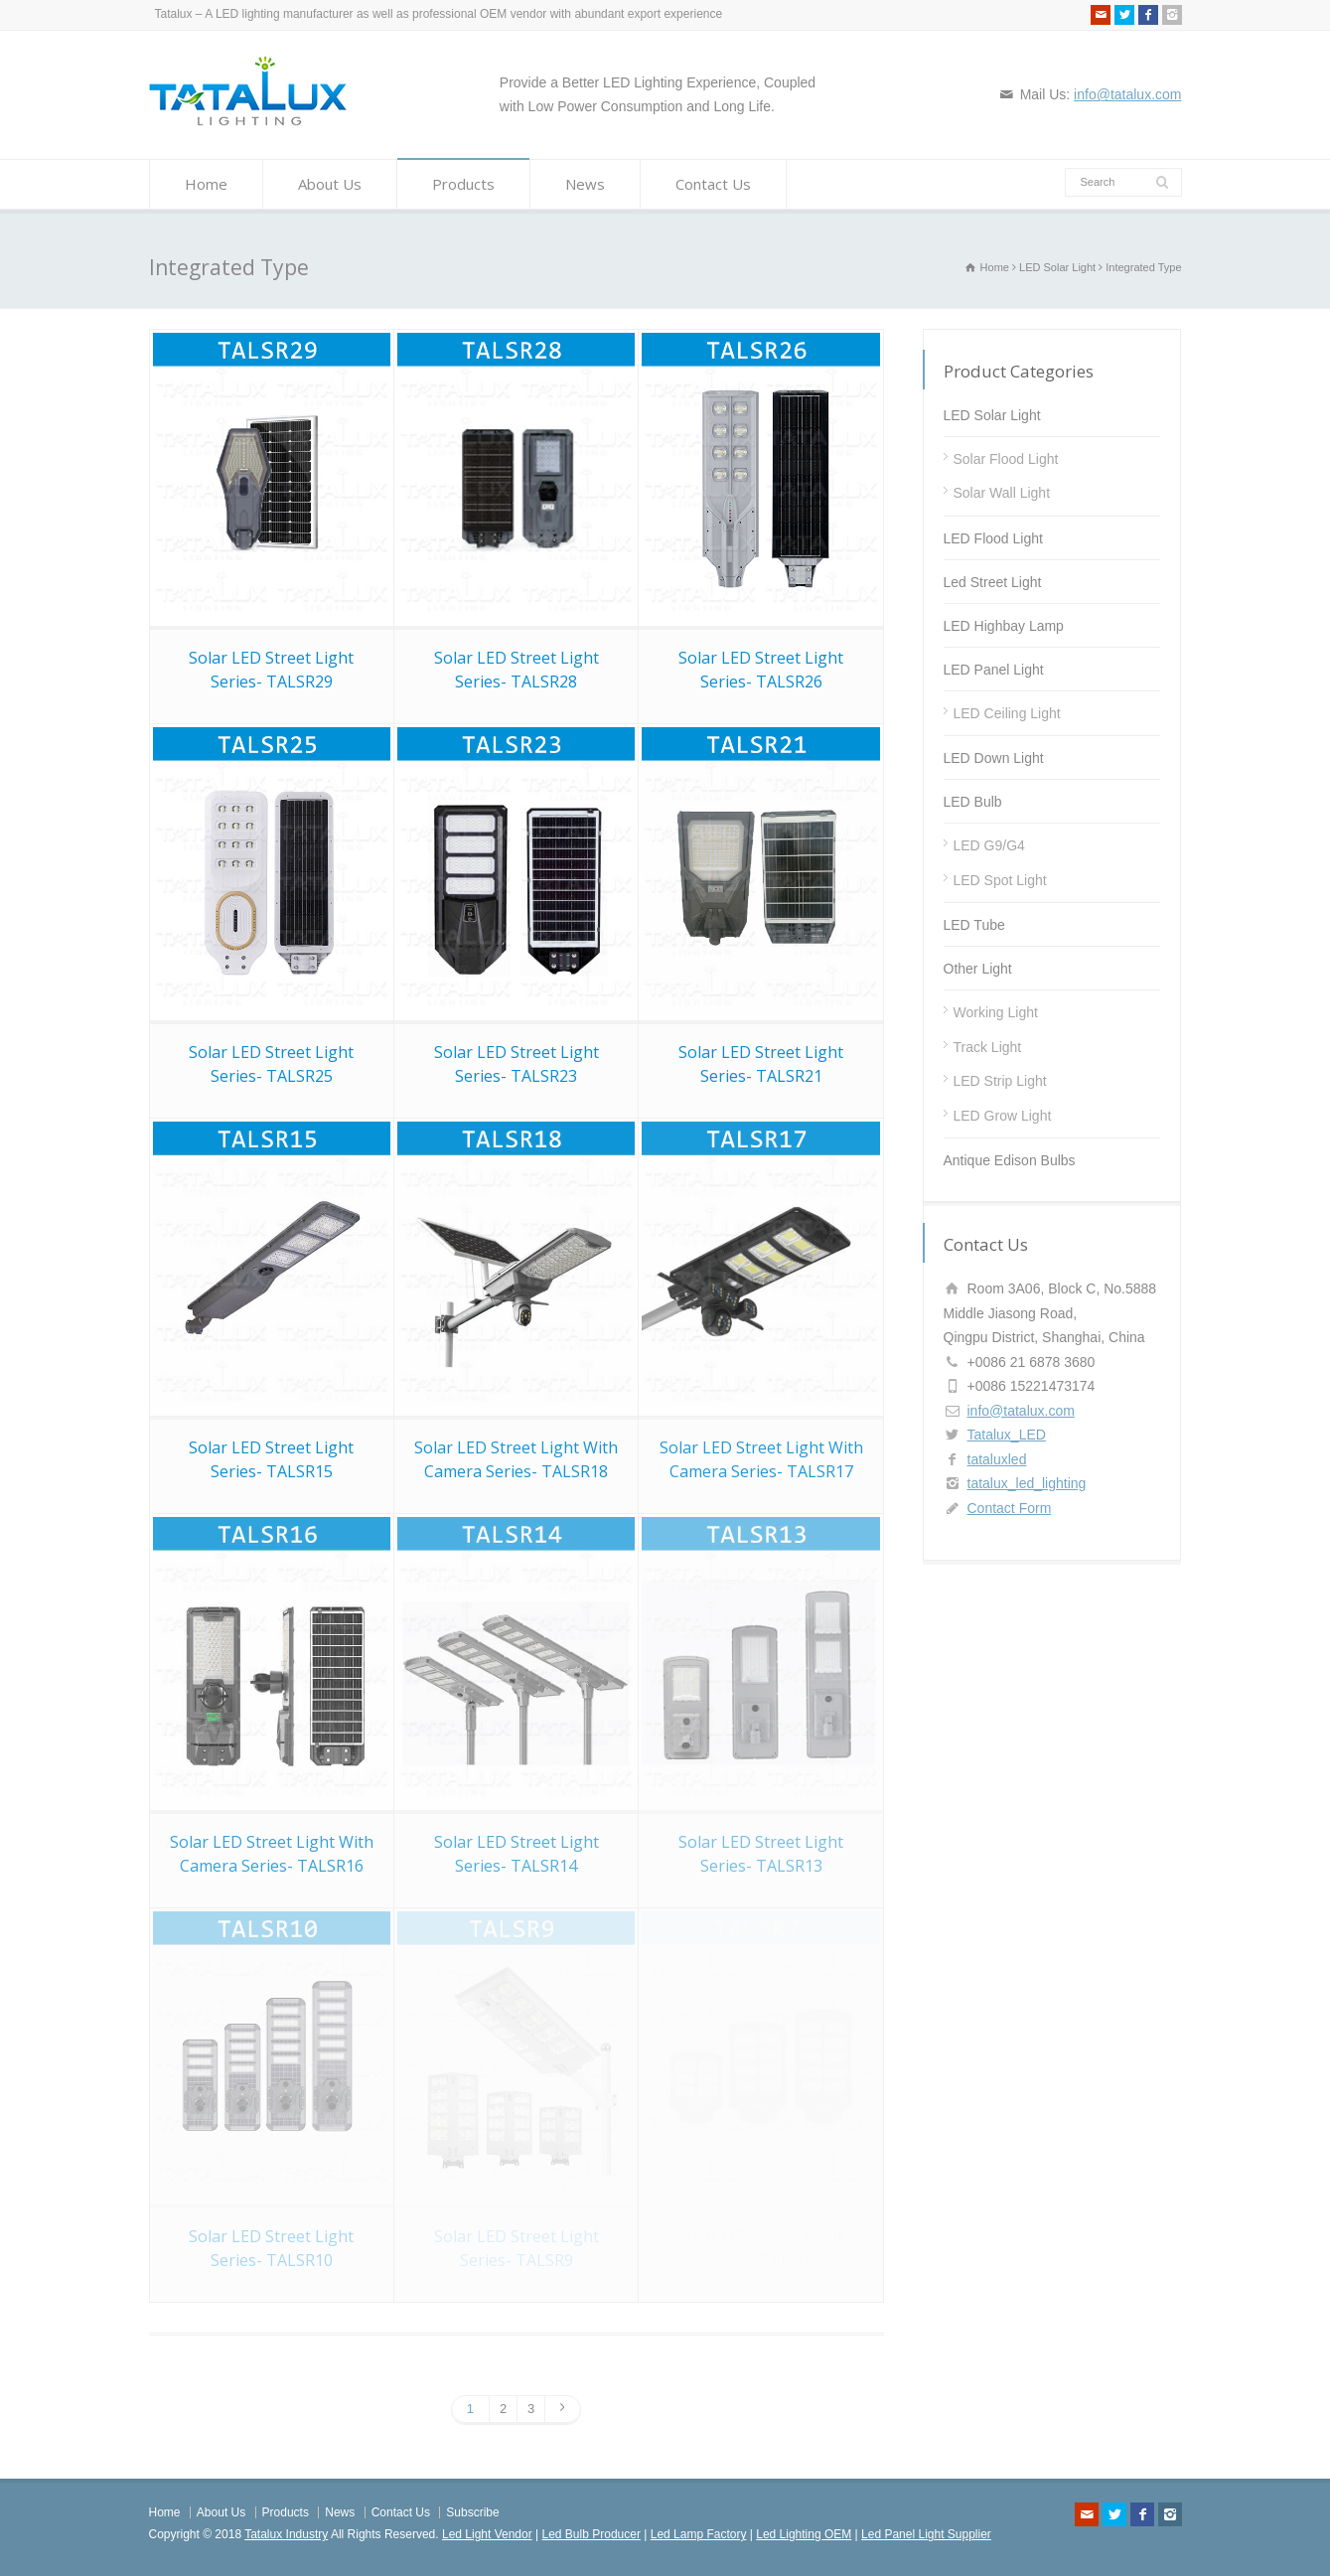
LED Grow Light (1003, 1116)
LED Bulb (973, 802)
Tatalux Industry (286, 2534)
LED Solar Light (992, 415)
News (585, 184)
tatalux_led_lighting (1027, 1483)
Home (206, 184)
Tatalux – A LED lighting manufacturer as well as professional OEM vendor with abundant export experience (439, 14)
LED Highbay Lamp (1004, 626)
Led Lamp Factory (699, 2534)
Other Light (978, 969)
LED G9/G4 (989, 845)
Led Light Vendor (487, 2534)
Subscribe (472, 2512)
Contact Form (1009, 1508)
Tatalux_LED (1006, 1434)
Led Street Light (993, 582)
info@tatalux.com (1127, 94)
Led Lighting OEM (803, 2534)
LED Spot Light (1000, 880)
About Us (330, 184)
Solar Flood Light (1006, 459)
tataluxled (997, 1459)
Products (463, 184)
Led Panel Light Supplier (926, 2534)
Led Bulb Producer (591, 2534)
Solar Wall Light (1002, 493)
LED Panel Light (994, 670)
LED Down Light (994, 758)
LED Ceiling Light (1007, 713)
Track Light (988, 1047)
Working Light (996, 1012)
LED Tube (974, 925)
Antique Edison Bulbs (1010, 1160)
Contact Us (713, 184)
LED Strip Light (1000, 1081)
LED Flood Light (993, 538)
